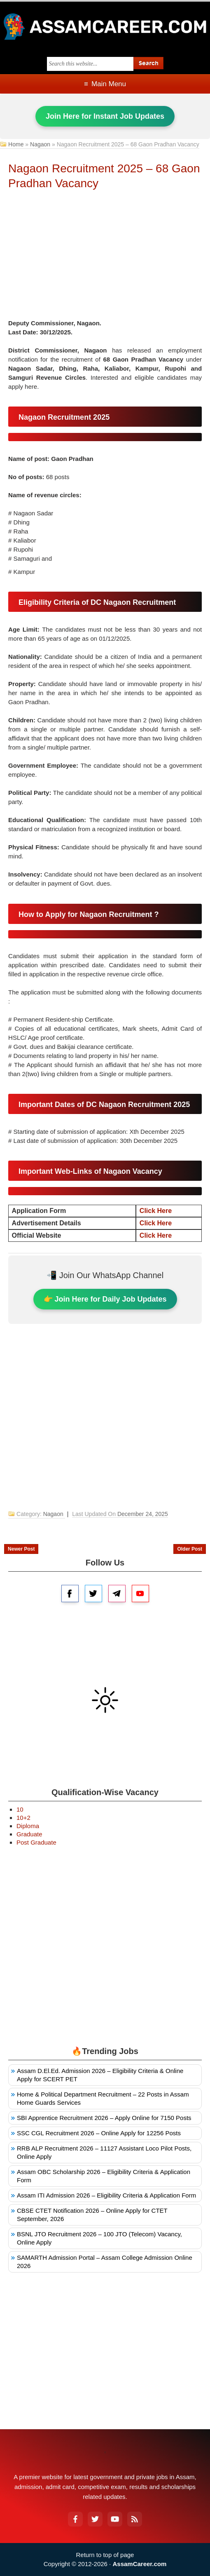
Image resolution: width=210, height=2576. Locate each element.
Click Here (156, 1210)
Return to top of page (105, 2554)
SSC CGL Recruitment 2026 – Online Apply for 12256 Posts (99, 2132)
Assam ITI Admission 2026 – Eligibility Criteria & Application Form (106, 2195)
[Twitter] (95, 2519)
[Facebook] (75, 2519)
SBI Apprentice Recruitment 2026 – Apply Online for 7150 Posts (104, 2117)
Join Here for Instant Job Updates (105, 116)
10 (19, 1809)
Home (15, 144)
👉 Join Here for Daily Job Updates (105, 1299)
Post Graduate (36, 1842)
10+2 (23, 1817)
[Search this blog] (90, 64)
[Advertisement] (105, 257)
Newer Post (21, 1549)
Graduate (29, 1834)
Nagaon (40, 144)
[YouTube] (114, 2519)
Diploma (27, 1825)
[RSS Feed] (134, 2519)
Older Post (189, 1549)
